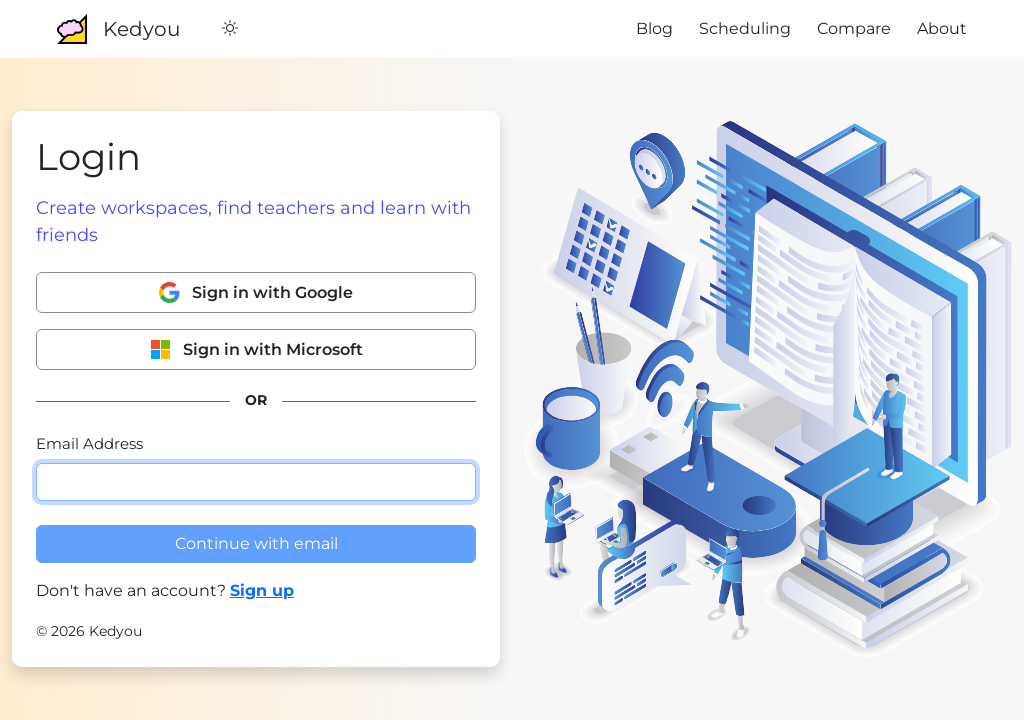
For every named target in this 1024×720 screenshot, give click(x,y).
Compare (854, 28)
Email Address (89, 443)
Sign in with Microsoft (256, 349)
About (942, 28)
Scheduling (745, 28)
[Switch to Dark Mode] (230, 29)
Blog (654, 28)
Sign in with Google (256, 292)
